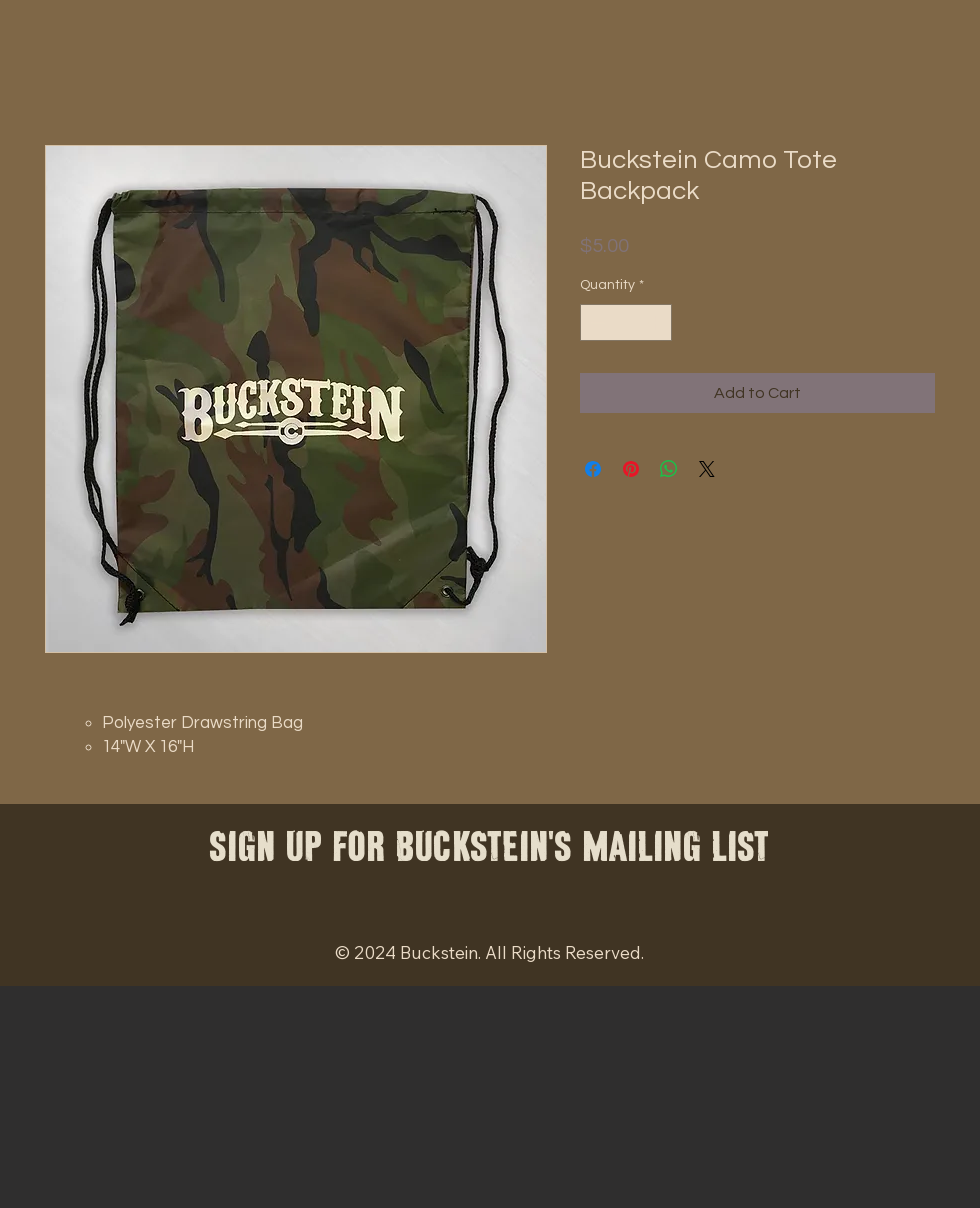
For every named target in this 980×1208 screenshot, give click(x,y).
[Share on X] (707, 469)
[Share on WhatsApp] (669, 469)
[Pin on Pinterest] (631, 469)
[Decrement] (595, 322)
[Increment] (656, 322)
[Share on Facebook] (593, 469)
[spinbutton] (626, 322)
